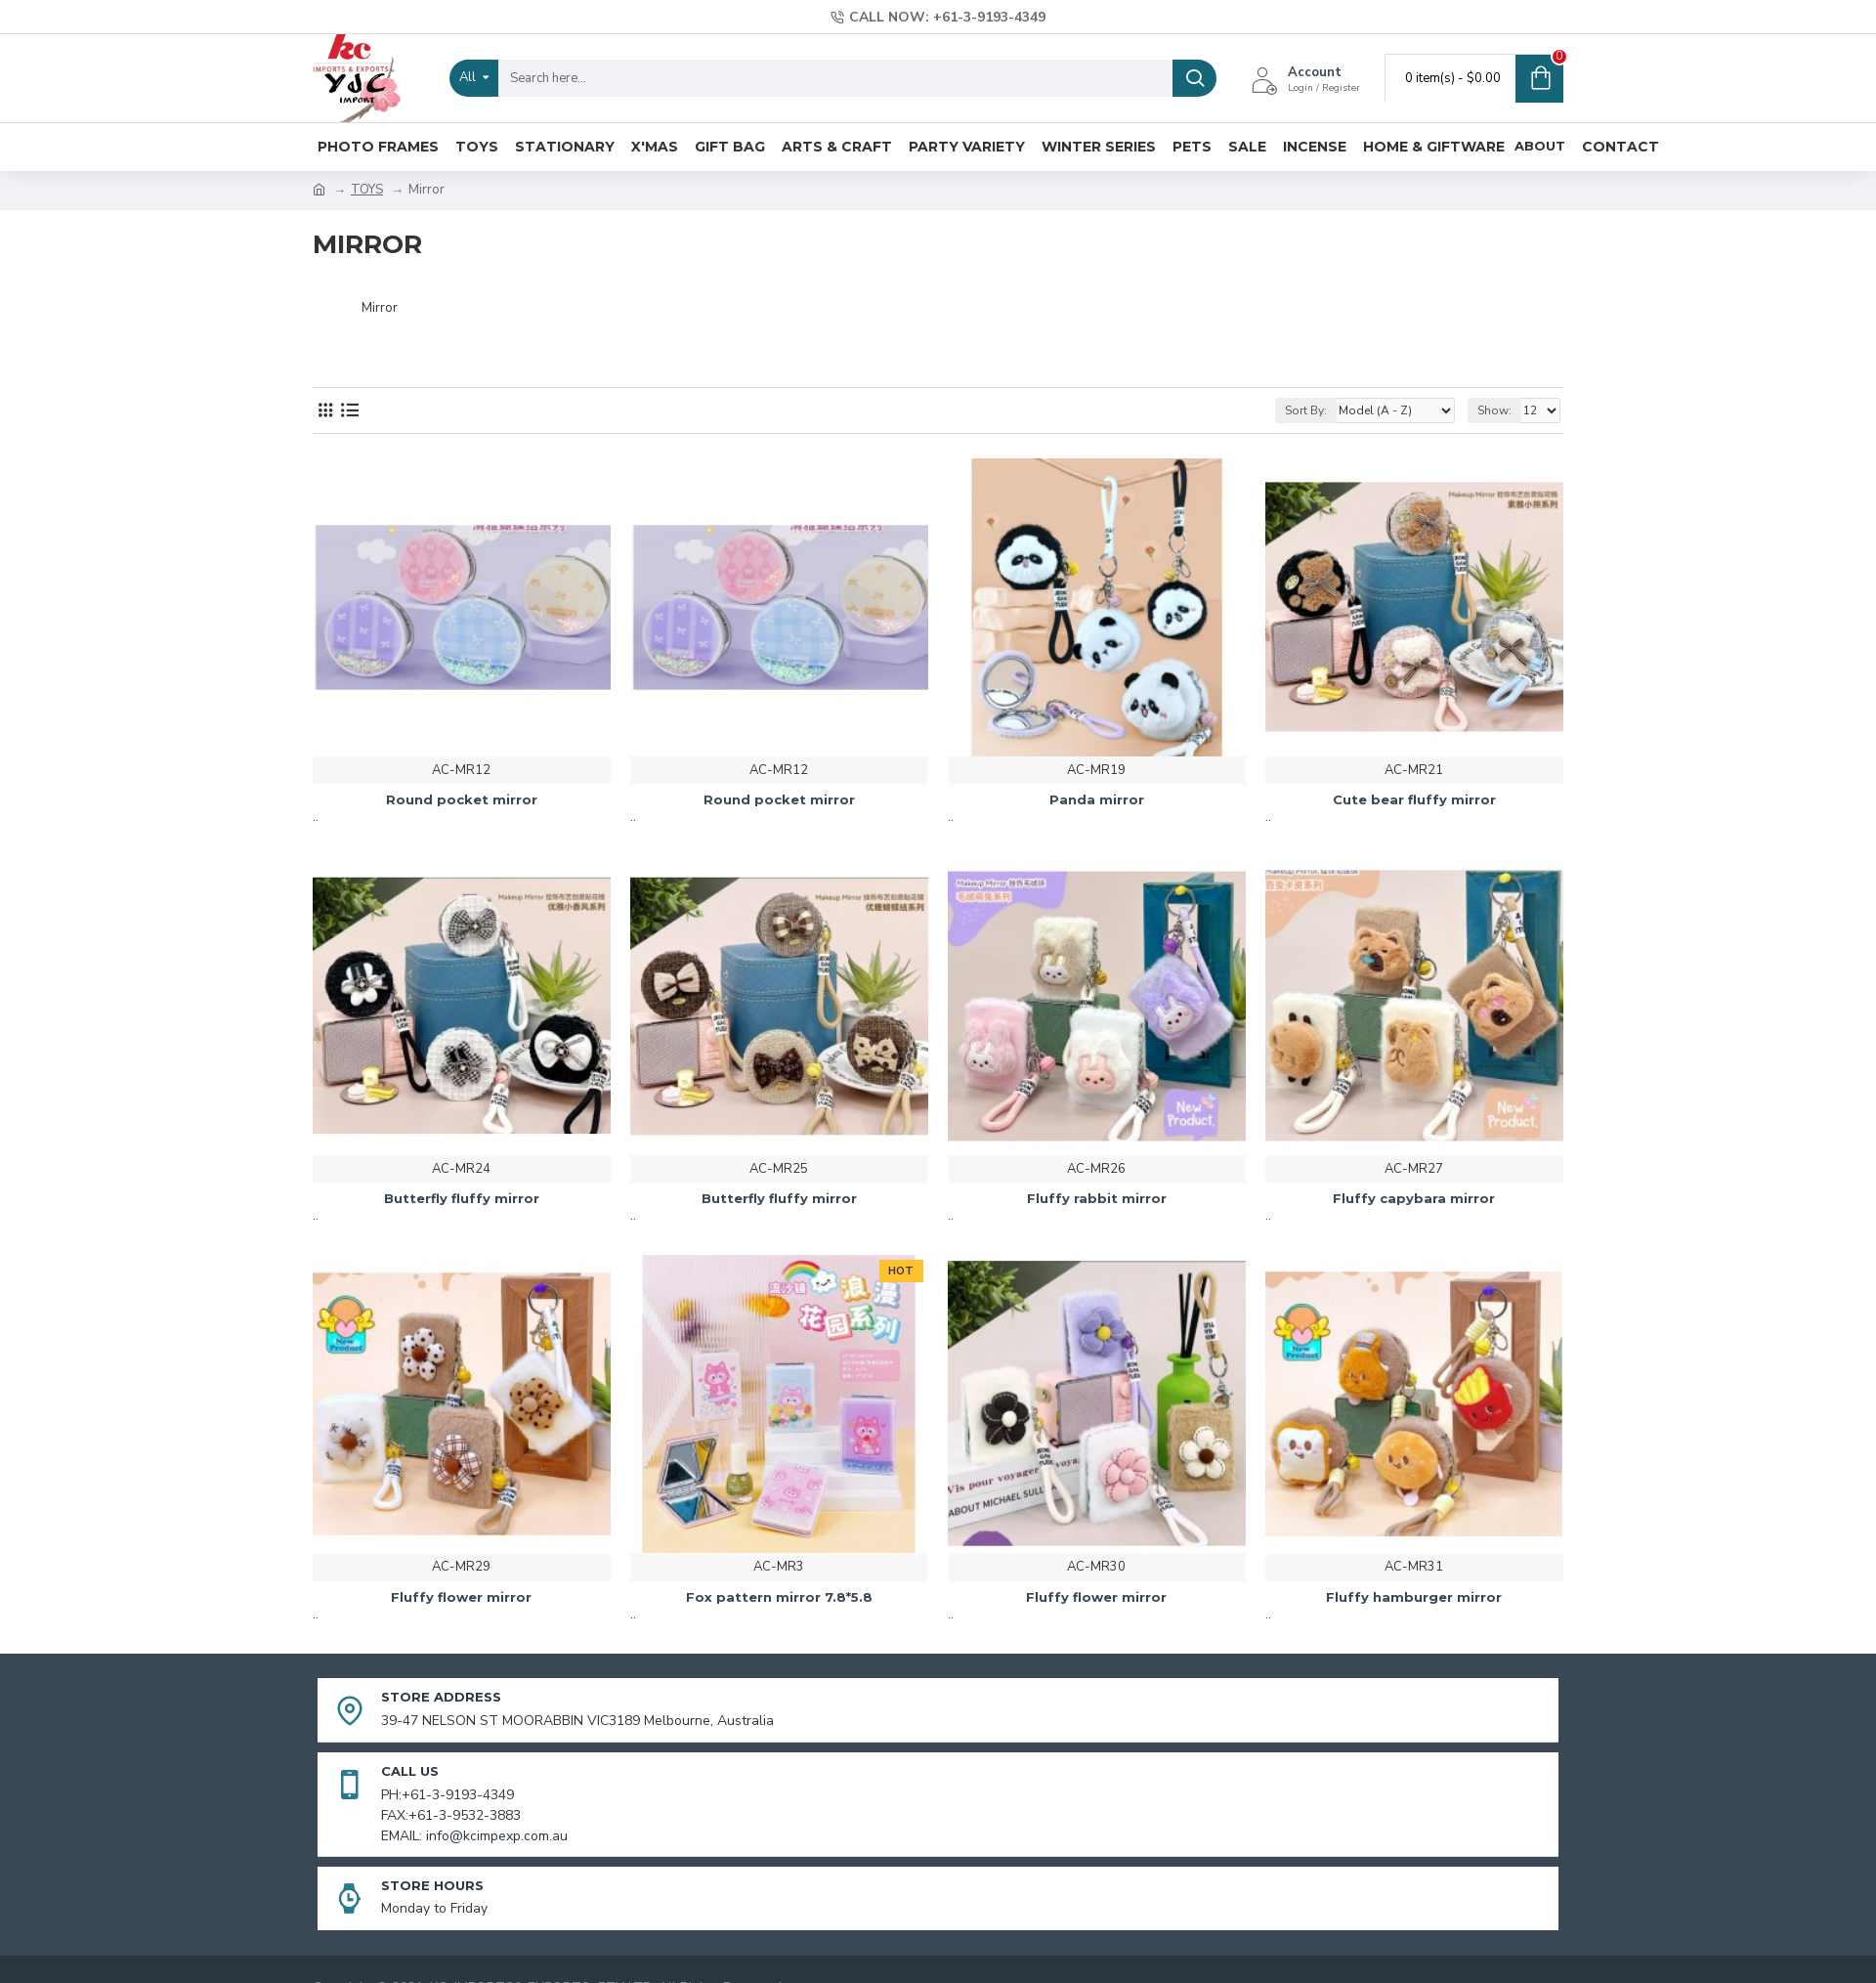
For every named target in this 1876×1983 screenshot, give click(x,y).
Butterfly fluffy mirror (461, 1198)
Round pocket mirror (461, 799)
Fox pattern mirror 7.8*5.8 (779, 1597)
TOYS (367, 189)
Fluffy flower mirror (461, 1597)
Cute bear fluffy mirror (1414, 799)
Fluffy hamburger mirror (1414, 1597)
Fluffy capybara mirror (1414, 1198)
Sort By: (1306, 410)
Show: (1494, 410)
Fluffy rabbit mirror (1097, 1198)
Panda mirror (1096, 799)
